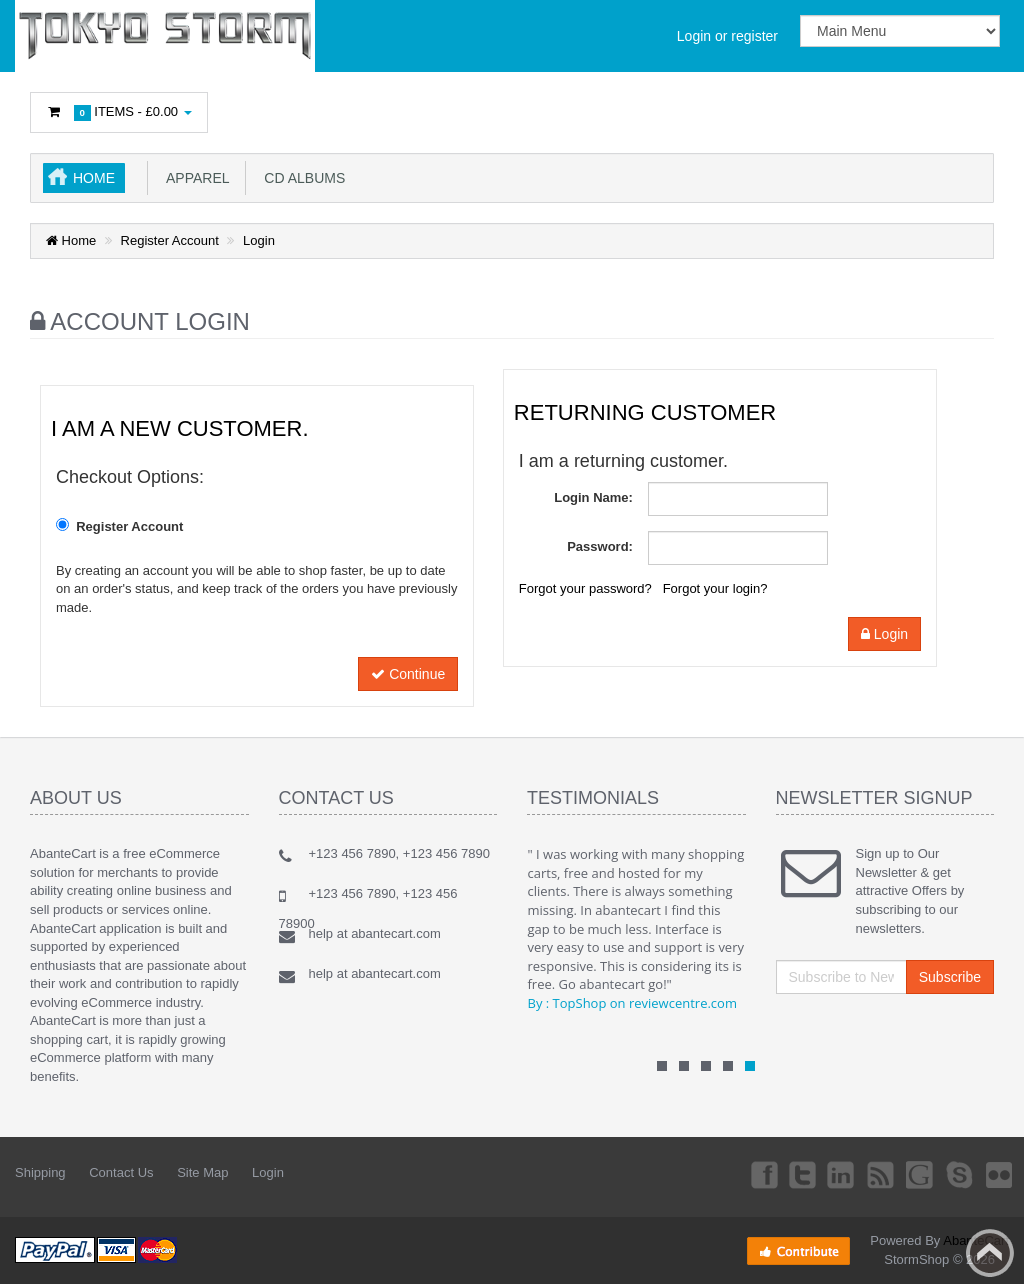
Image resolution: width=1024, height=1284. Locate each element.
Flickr (995, 1174)
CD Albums (301, 178)
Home (94, 178)
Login (259, 240)
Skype (950, 1174)
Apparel (194, 178)
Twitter (772, 1174)
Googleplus (906, 1174)
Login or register (727, 36)
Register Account (170, 240)
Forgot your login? (715, 588)
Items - (119, 112)
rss (861, 1174)
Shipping (40, 1172)
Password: (600, 546)
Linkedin (817, 1174)
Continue (408, 674)
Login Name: (593, 497)
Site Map (202, 1172)
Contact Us (121, 1172)
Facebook (727, 1174)
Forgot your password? (585, 588)
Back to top (990, 1253)
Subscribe (950, 977)
